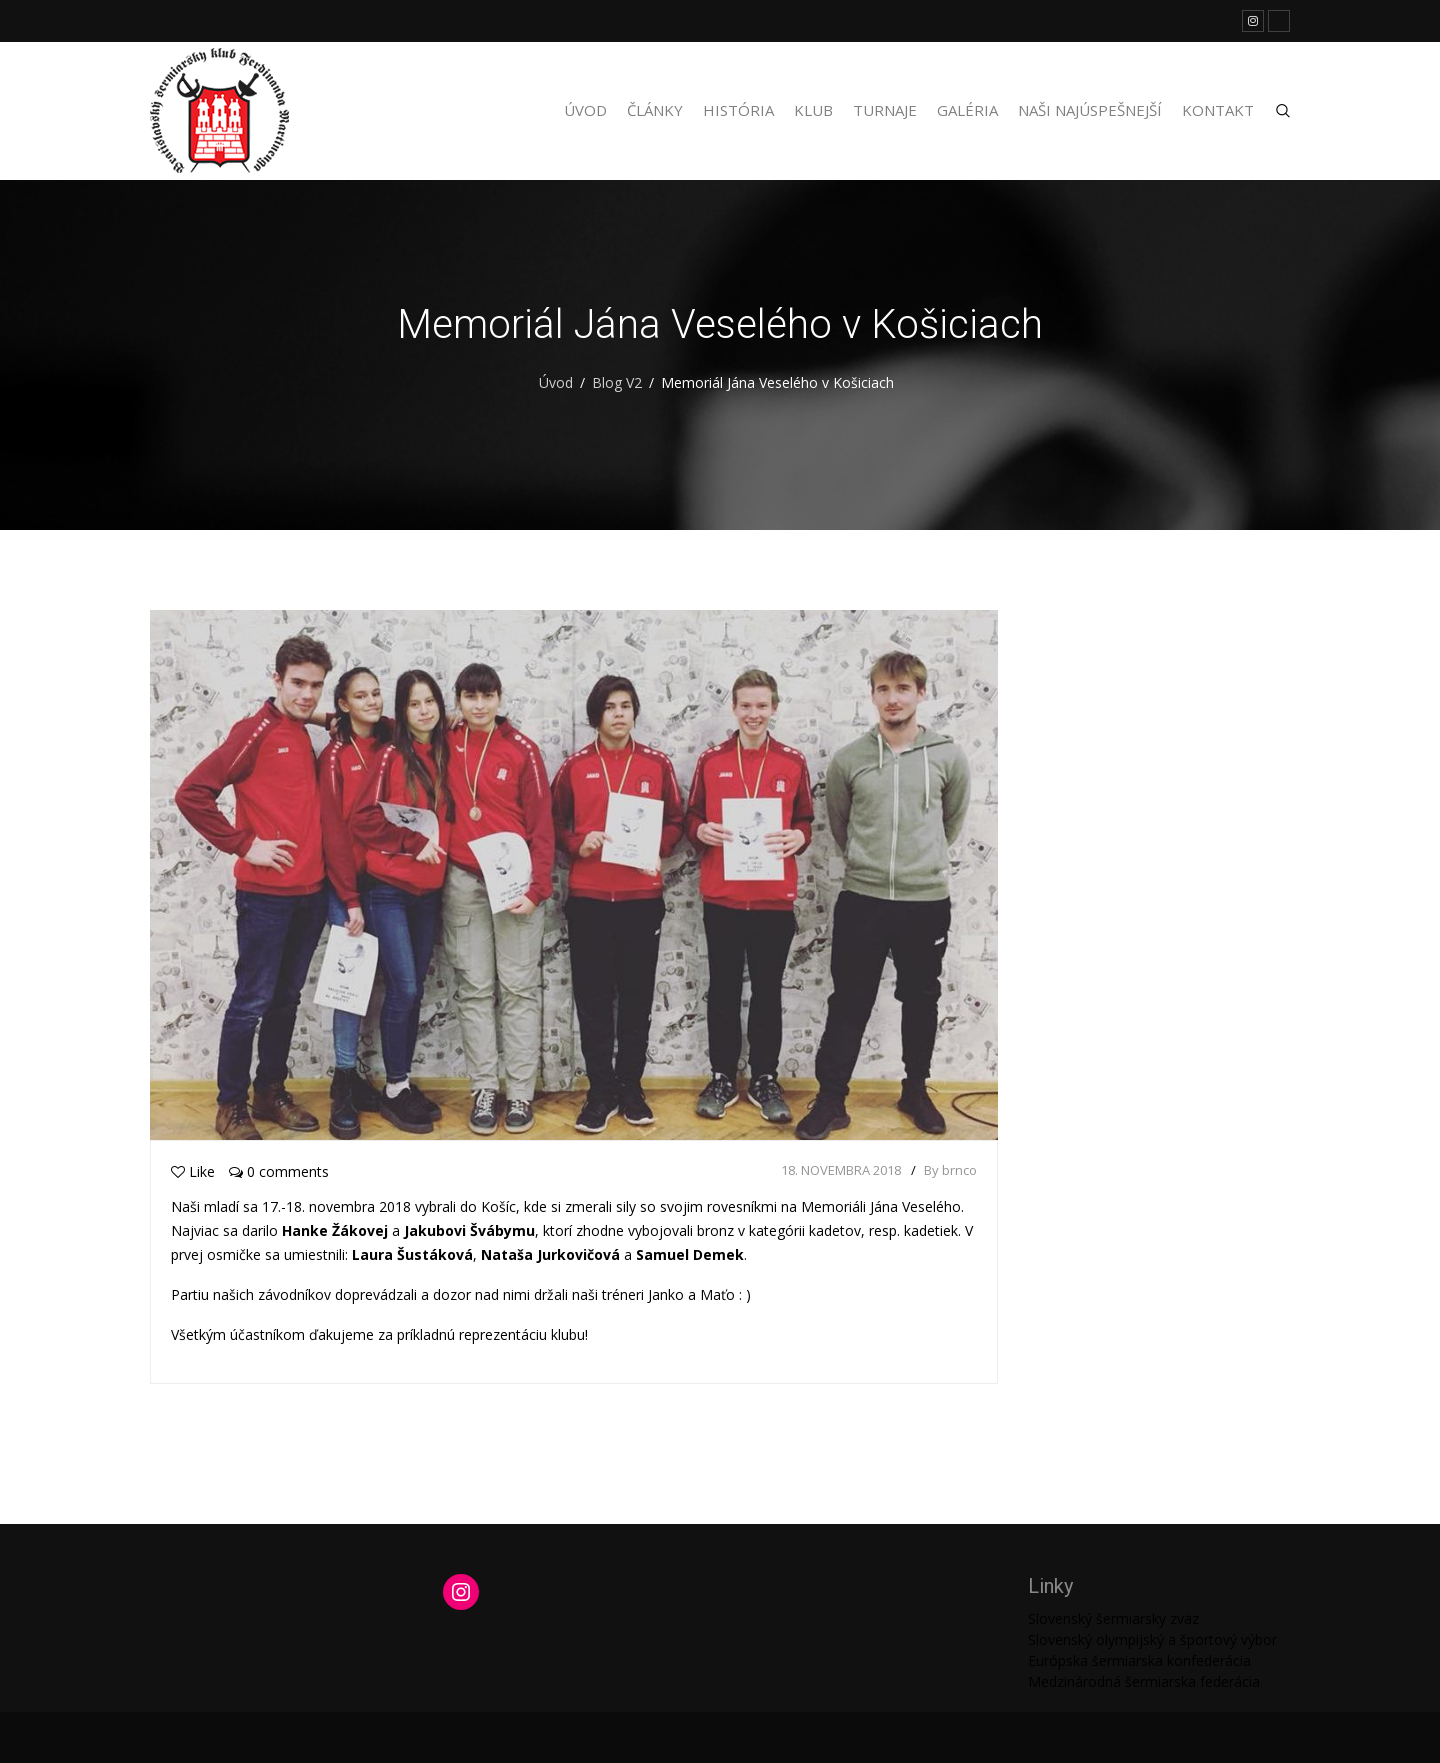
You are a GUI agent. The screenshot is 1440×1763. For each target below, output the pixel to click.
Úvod (585, 110)
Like (193, 1171)
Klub (813, 110)
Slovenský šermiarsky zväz (1113, 1618)
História (738, 110)
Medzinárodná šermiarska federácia (1144, 1681)
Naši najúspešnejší (1090, 110)
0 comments (279, 1171)
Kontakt (1218, 110)
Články (655, 110)
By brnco (950, 1170)
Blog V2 (617, 382)
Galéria (967, 110)
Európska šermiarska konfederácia (1139, 1660)
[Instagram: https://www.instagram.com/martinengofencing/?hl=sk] (461, 1592)
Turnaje (885, 110)
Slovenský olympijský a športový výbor (1152, 1639)
